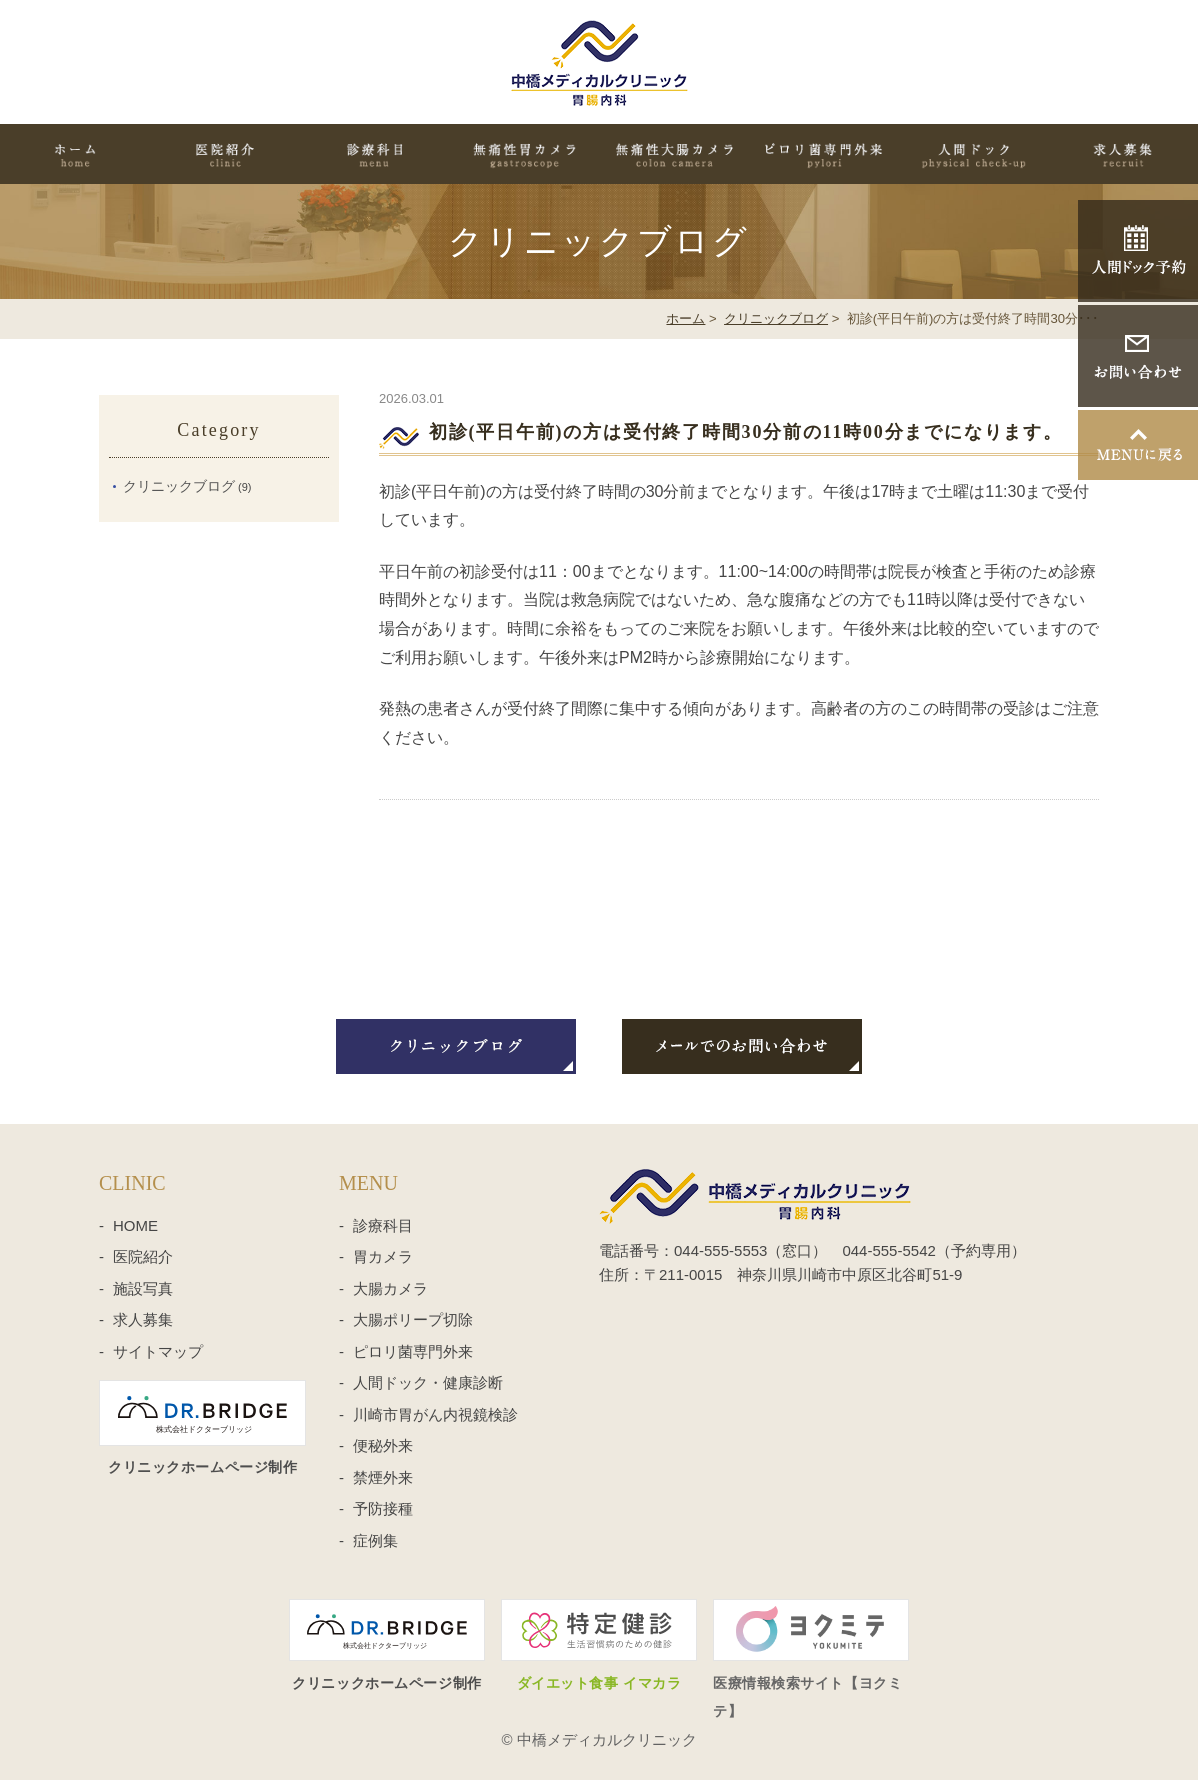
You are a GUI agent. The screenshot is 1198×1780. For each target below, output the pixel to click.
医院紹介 (225, 154)
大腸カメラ (390, 1288)
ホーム (685, 318)
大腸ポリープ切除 (413, 1319)
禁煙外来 (383, 1477)
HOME (75, 154)
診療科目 (375, 154)
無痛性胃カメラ (524, 154)
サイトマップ (158, 1351)
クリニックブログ (776, 318)
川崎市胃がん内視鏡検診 (435, 1414)
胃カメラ (383, 1256)
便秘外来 (383, 1445)
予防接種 (383, 1508)
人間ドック (974, 154)
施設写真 (143, 1288)
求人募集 (1123, 154)
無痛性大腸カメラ (674, 154)
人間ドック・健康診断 (428, 1382)
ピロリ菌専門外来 (824, 154)
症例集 (375, 1540)
